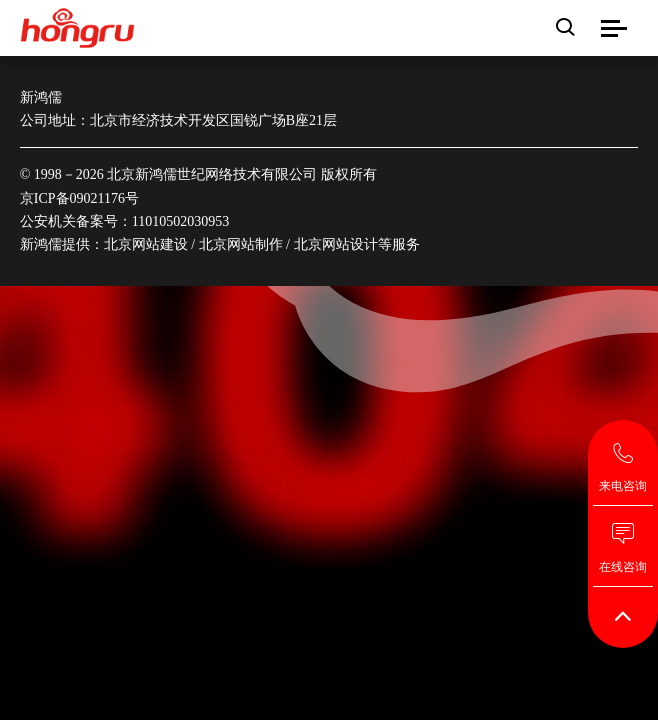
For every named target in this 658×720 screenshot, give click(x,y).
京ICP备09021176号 (79, 198)
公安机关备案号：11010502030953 (124, 221)
